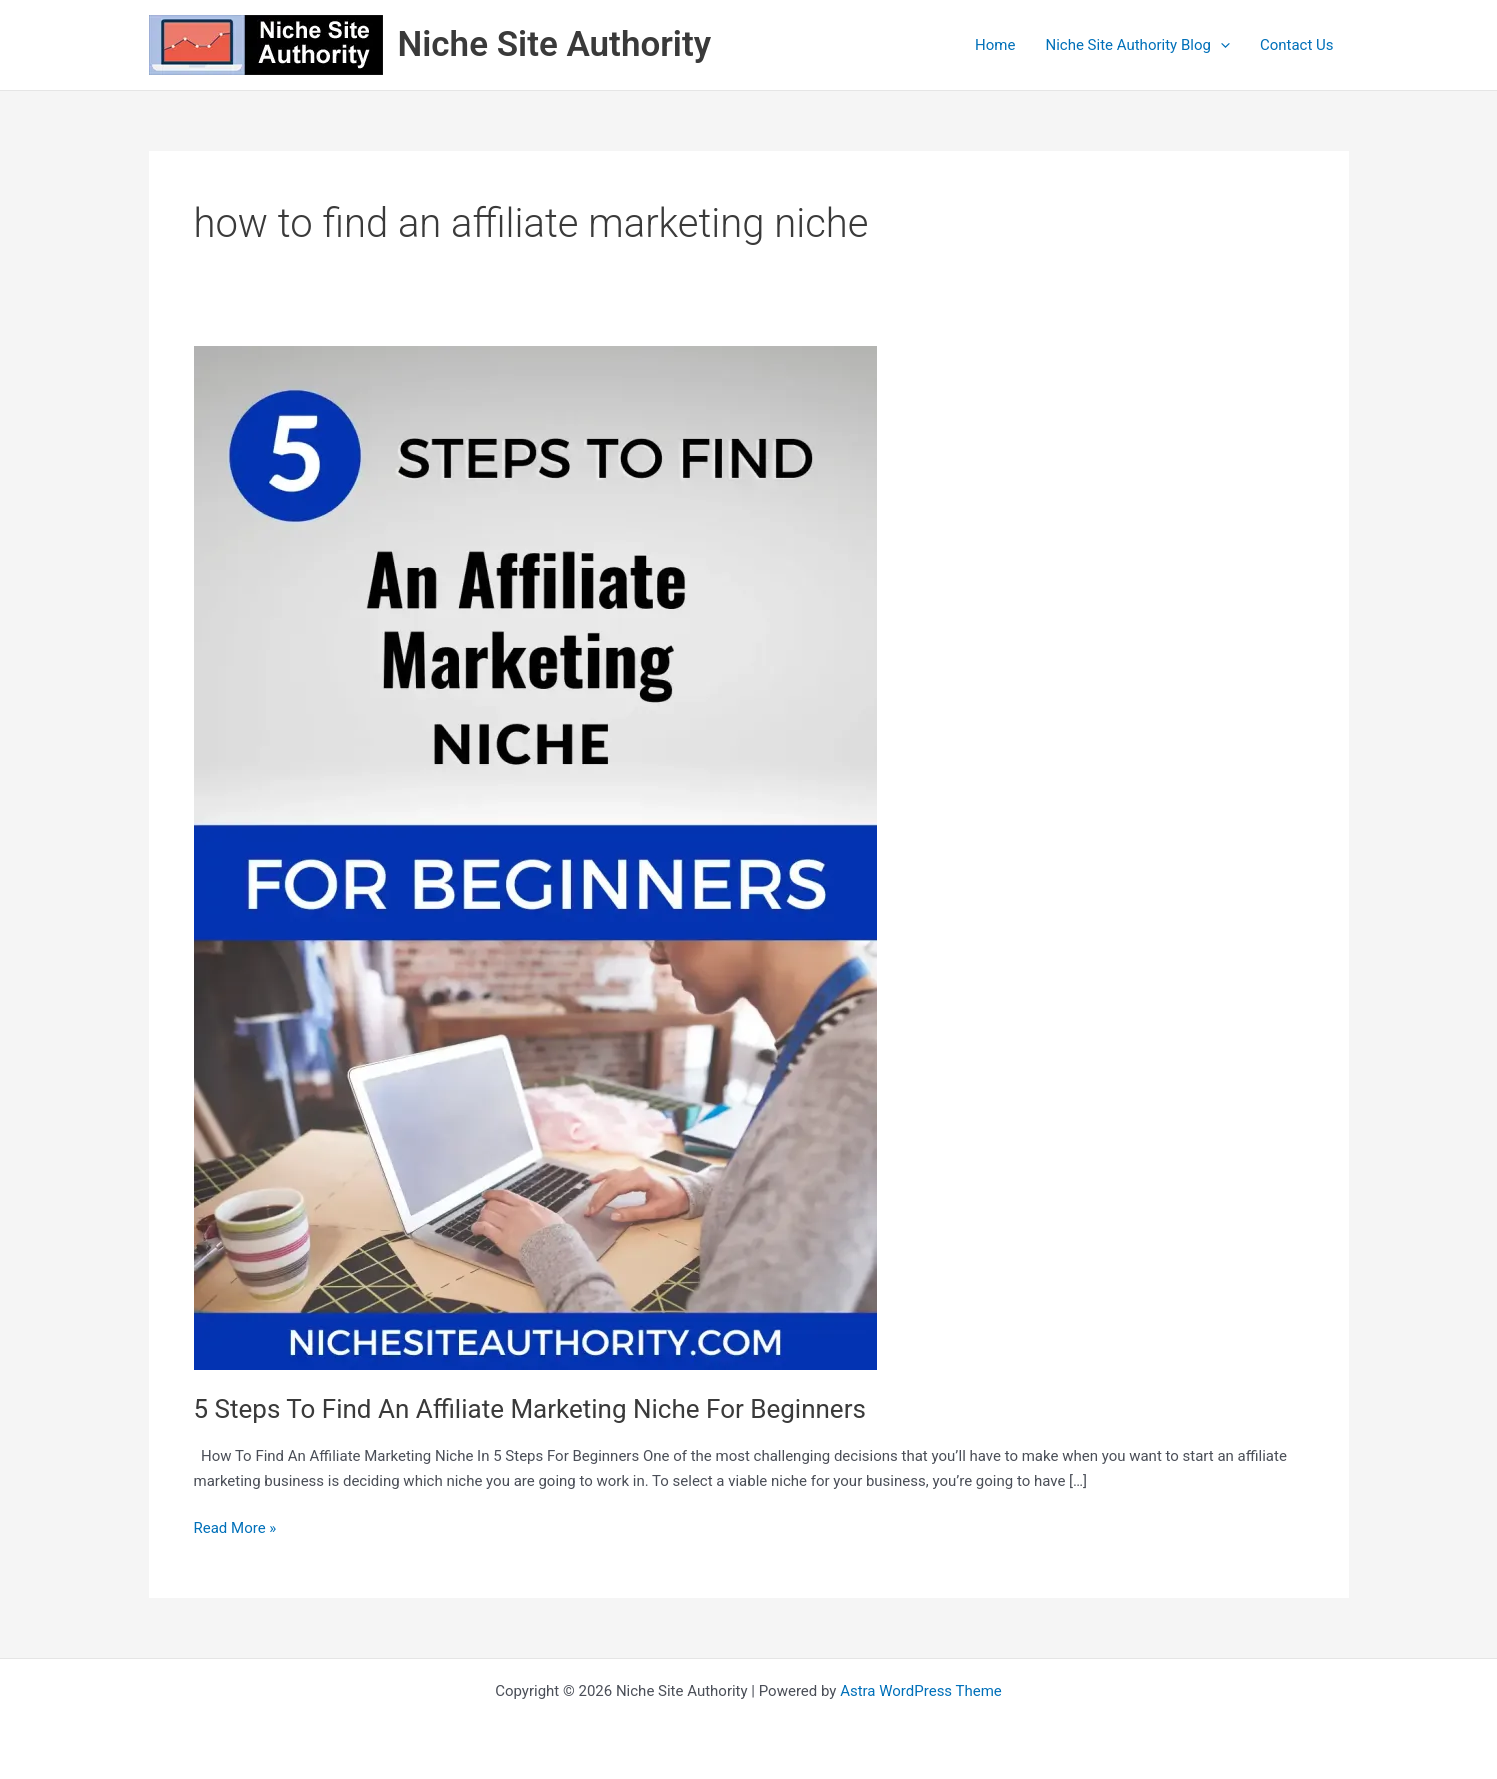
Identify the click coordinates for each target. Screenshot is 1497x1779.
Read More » (235, 1526)
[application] (1220, 45)
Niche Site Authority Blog (1137, 45)
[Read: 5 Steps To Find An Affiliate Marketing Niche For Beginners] (535, 857)
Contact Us (1297, 45)
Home (995, 45)
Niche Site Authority (555, 44)
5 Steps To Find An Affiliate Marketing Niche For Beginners (530, 1409)
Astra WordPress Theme (921, 1691)
